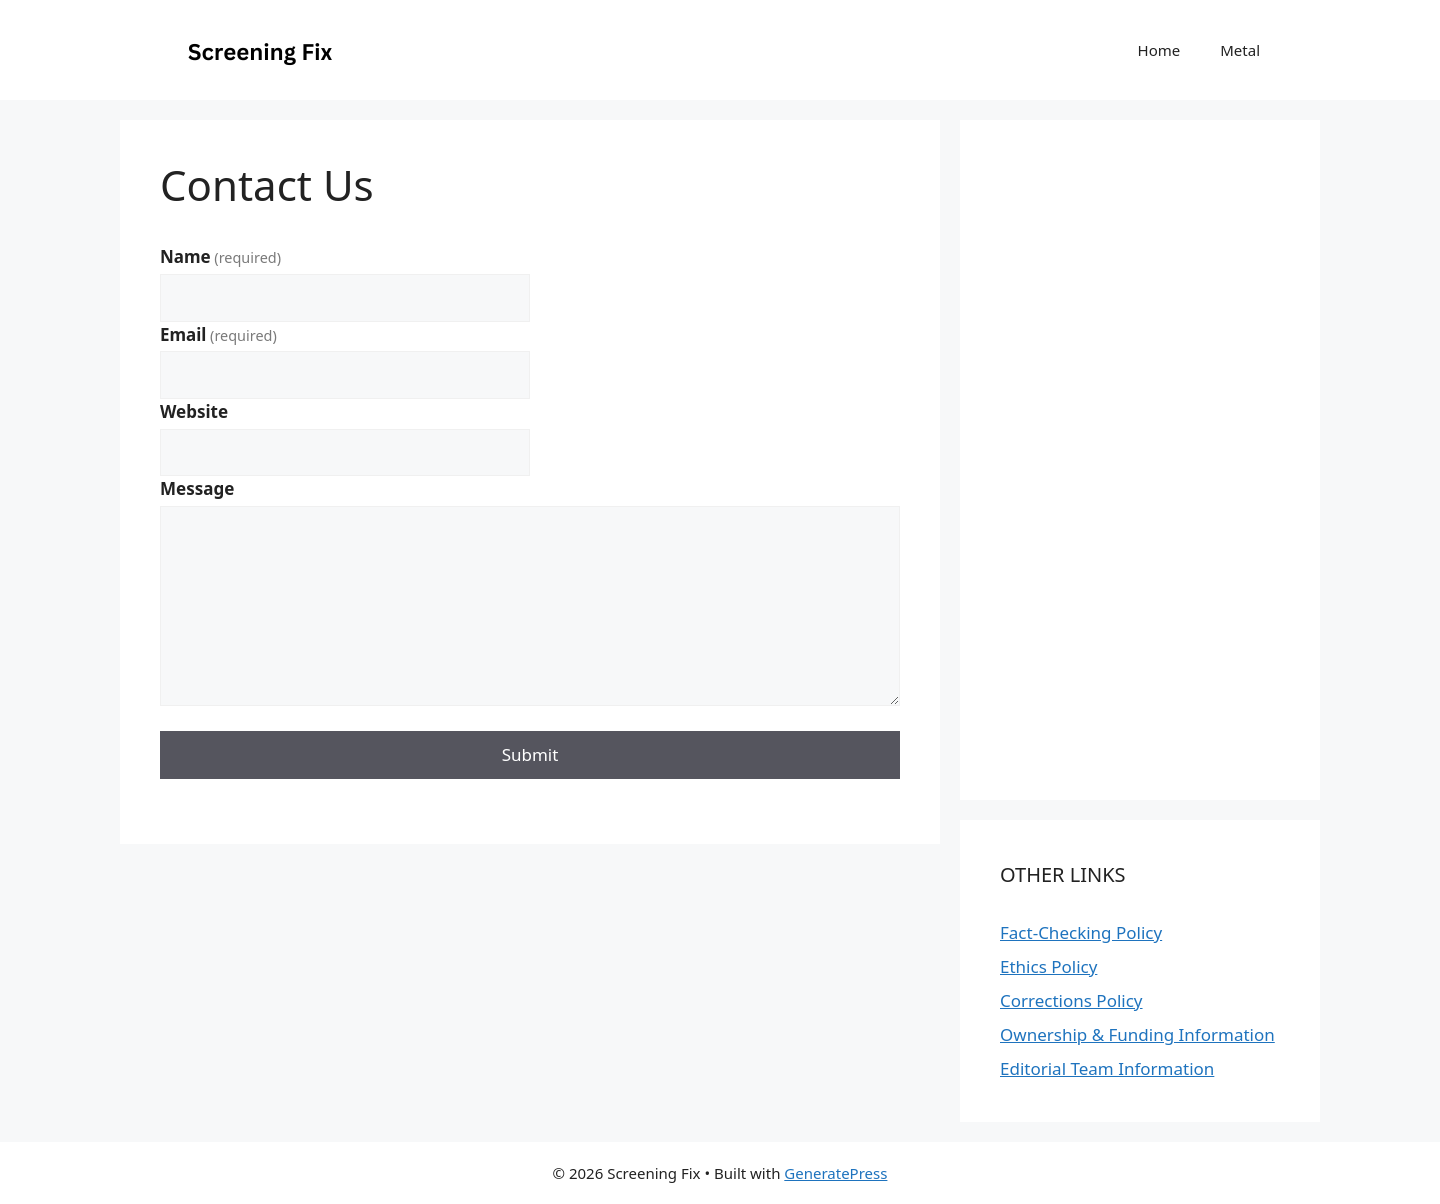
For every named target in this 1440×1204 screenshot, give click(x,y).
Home (1159, 50)
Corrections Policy (1071, 1000)
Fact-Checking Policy (1081, 932)
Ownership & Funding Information (1137, 1034)
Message (197, 488)
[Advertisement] (720, 1151)
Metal (1240, 50)
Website (194, 411)
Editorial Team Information (1107, 1068)
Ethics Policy (1048, 966)
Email (218, 334)
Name (220, 256)
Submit (530, 754)
